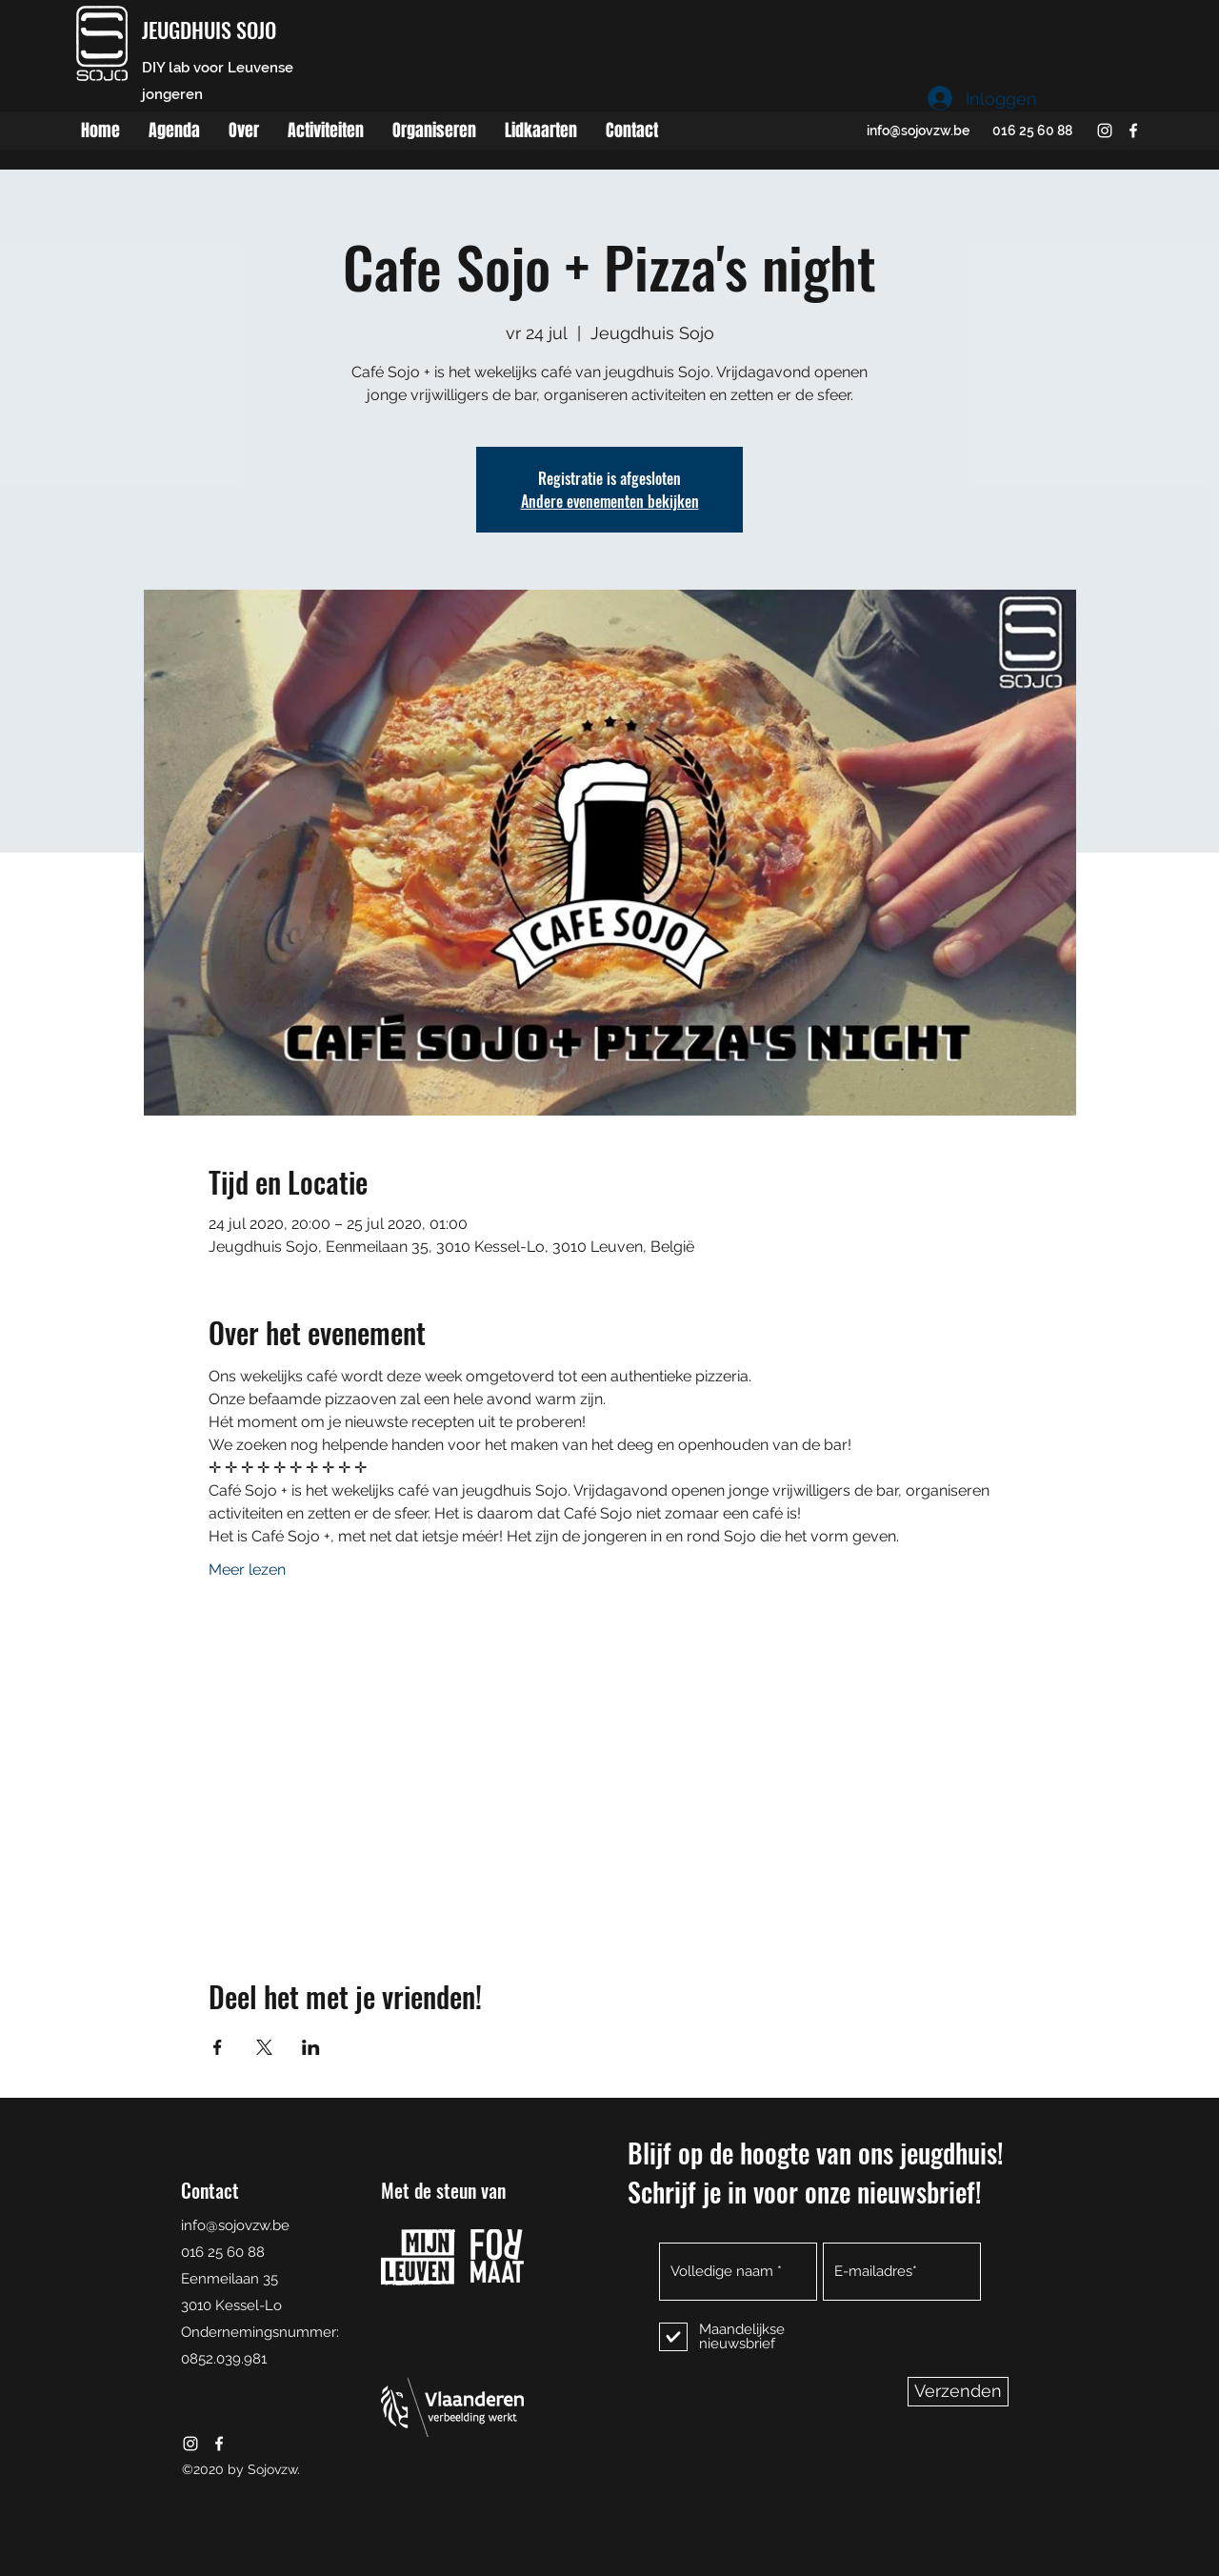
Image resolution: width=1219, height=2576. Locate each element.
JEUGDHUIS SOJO (209, 29)
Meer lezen (247, 1569)
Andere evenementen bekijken (610, 501)
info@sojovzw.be (918, 130)
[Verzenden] (958, 2391)
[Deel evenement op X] (264, 2047)
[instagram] (1104, 130)
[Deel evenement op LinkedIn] (311, 2047)
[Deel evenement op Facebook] (218, 2047)
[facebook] (1133, 130)
